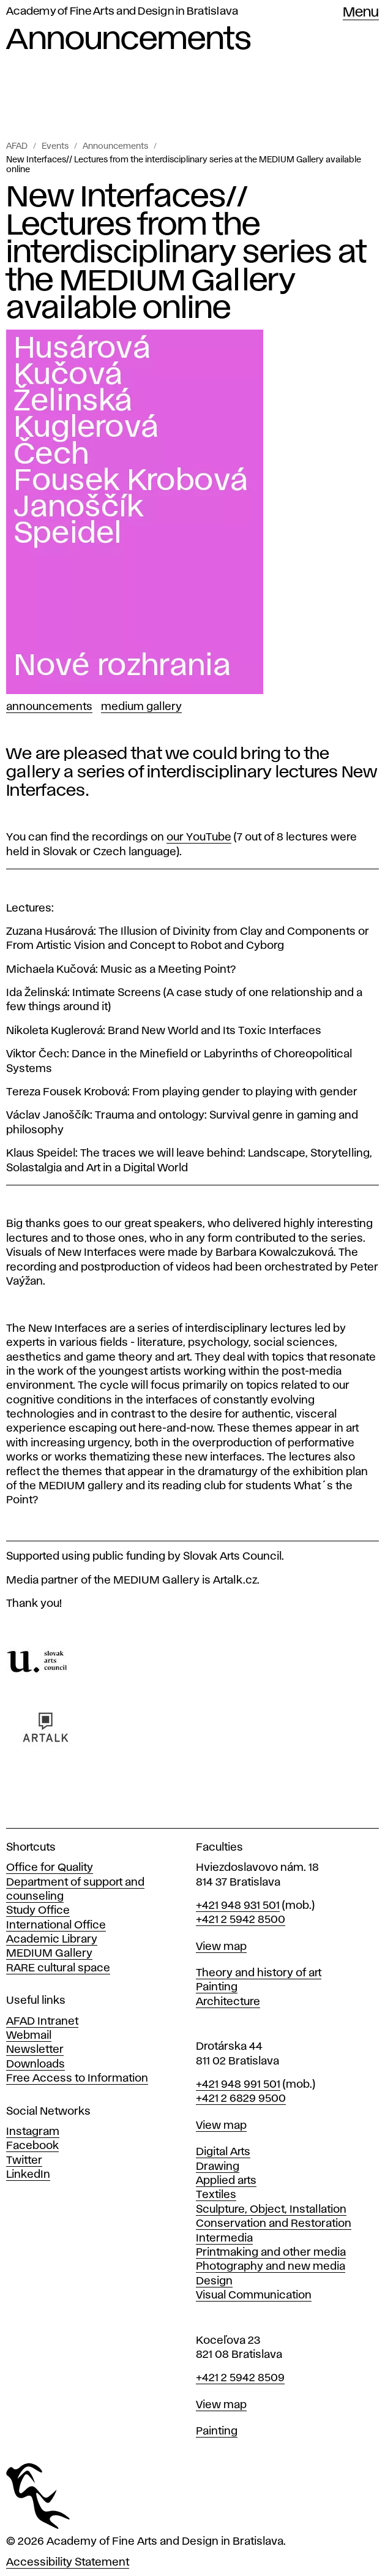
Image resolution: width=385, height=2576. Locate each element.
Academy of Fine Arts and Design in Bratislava (122, 12)
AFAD (17, 146)
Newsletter (35, 2050)
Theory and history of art (258, 1973)
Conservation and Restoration (273, 2224)
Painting (216, 1987)
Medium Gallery (141, 707)
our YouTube (198, 837)
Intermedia (224, 2238)
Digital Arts (223, 2152)
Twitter (24, 2161)
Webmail (28, 2036)
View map (221, 1947)
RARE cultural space (58, 1968)
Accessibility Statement (67, 2562)
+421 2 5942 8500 (240, 1920)
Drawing (217, 2167)
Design (214, 2281)
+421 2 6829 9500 (241, 2099)
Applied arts (226, 2181)
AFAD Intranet (42, 2021)
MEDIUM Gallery (49, 1953)
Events (55, 146)
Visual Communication (254, 2295)
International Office (56, 1925)
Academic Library (51, 1939)
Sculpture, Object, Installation (271, 2210)
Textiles (216, 2195)
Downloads (35, 2064)
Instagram (32, 2132)
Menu (361, 13)
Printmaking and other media (271, 2252)
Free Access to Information (77, 2078)
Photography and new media (270, 2267)
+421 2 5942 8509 (240, 2378)
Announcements (115, 146)
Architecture (228, 2002)
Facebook (32, 2146)
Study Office (38, 1911)
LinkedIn (28, 2175)
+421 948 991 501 (238, 2085)
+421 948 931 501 (238, 1906)
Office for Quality (49, 1868)
